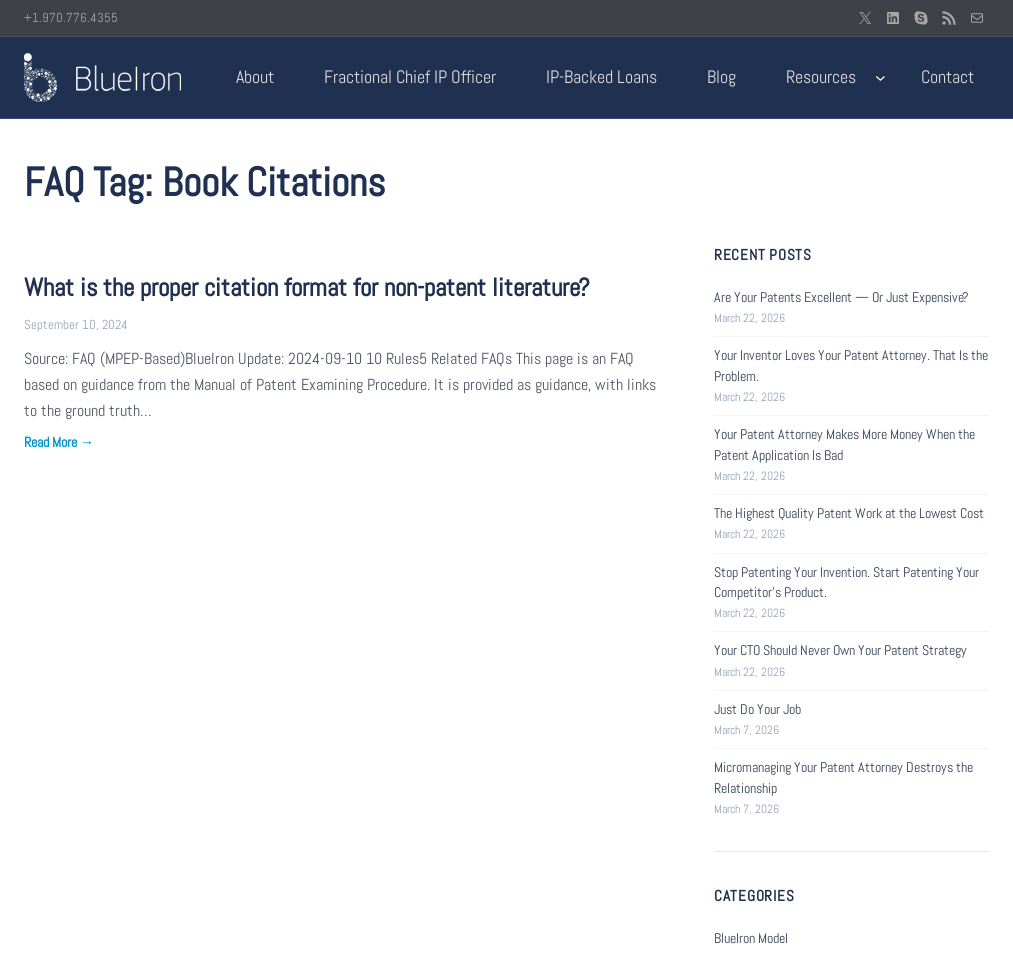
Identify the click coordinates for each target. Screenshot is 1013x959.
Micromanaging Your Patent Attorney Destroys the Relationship (843, 777)
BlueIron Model (751, 938)
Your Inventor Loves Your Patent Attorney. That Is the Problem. (851, 365)
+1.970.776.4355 (71, 17)
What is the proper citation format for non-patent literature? (307, 287)
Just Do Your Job (757, 709)
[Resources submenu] (880, 77)
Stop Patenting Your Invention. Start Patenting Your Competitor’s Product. (846, 582)
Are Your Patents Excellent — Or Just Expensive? (841, 297)
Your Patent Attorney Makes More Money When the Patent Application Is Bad (844, 444)
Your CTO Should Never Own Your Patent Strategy (840, 650)
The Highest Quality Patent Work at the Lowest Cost (849, 513)
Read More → (59, 442)
